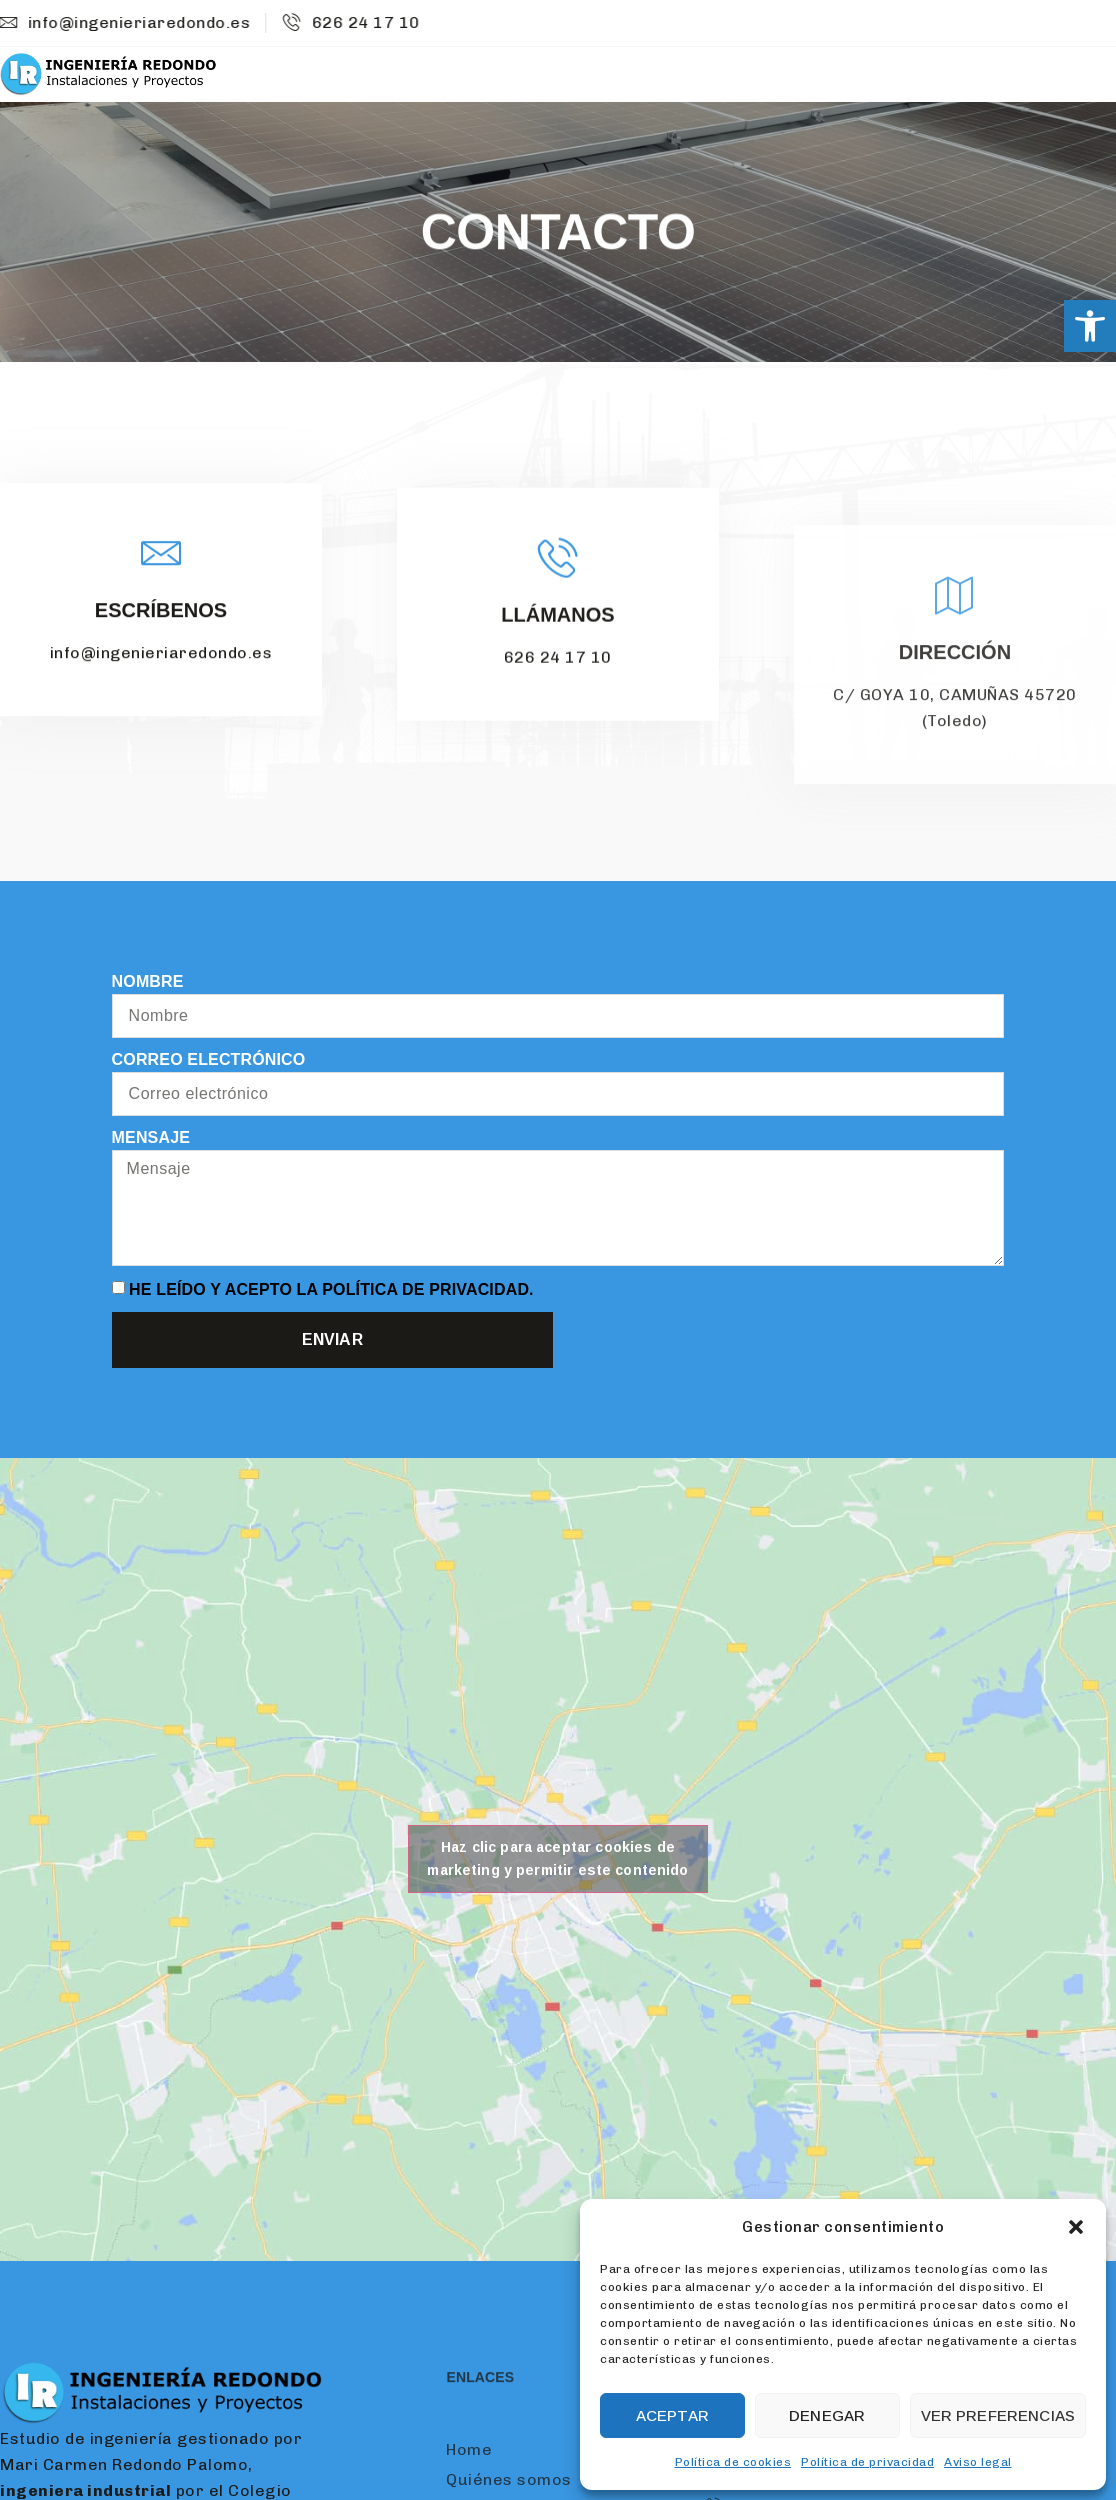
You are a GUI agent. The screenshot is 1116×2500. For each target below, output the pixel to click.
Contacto (1072, 82)
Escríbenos (161, 640)
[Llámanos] (558, 606)
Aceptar (672, 2415)
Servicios (820, 82)
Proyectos (950, 82)
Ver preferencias (998, 2415)
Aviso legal (978, 2462)
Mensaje (151, 1137)
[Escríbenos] (161, 583)
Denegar (827, 2415)
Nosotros (694, 82)
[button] (1090, 326)
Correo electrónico (209, 1059)
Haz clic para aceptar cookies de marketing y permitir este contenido (557, 1858)
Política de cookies (733, 2462)
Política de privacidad (867, 2462)
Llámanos (557, 663)
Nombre (148, 981)
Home (597, 82)
